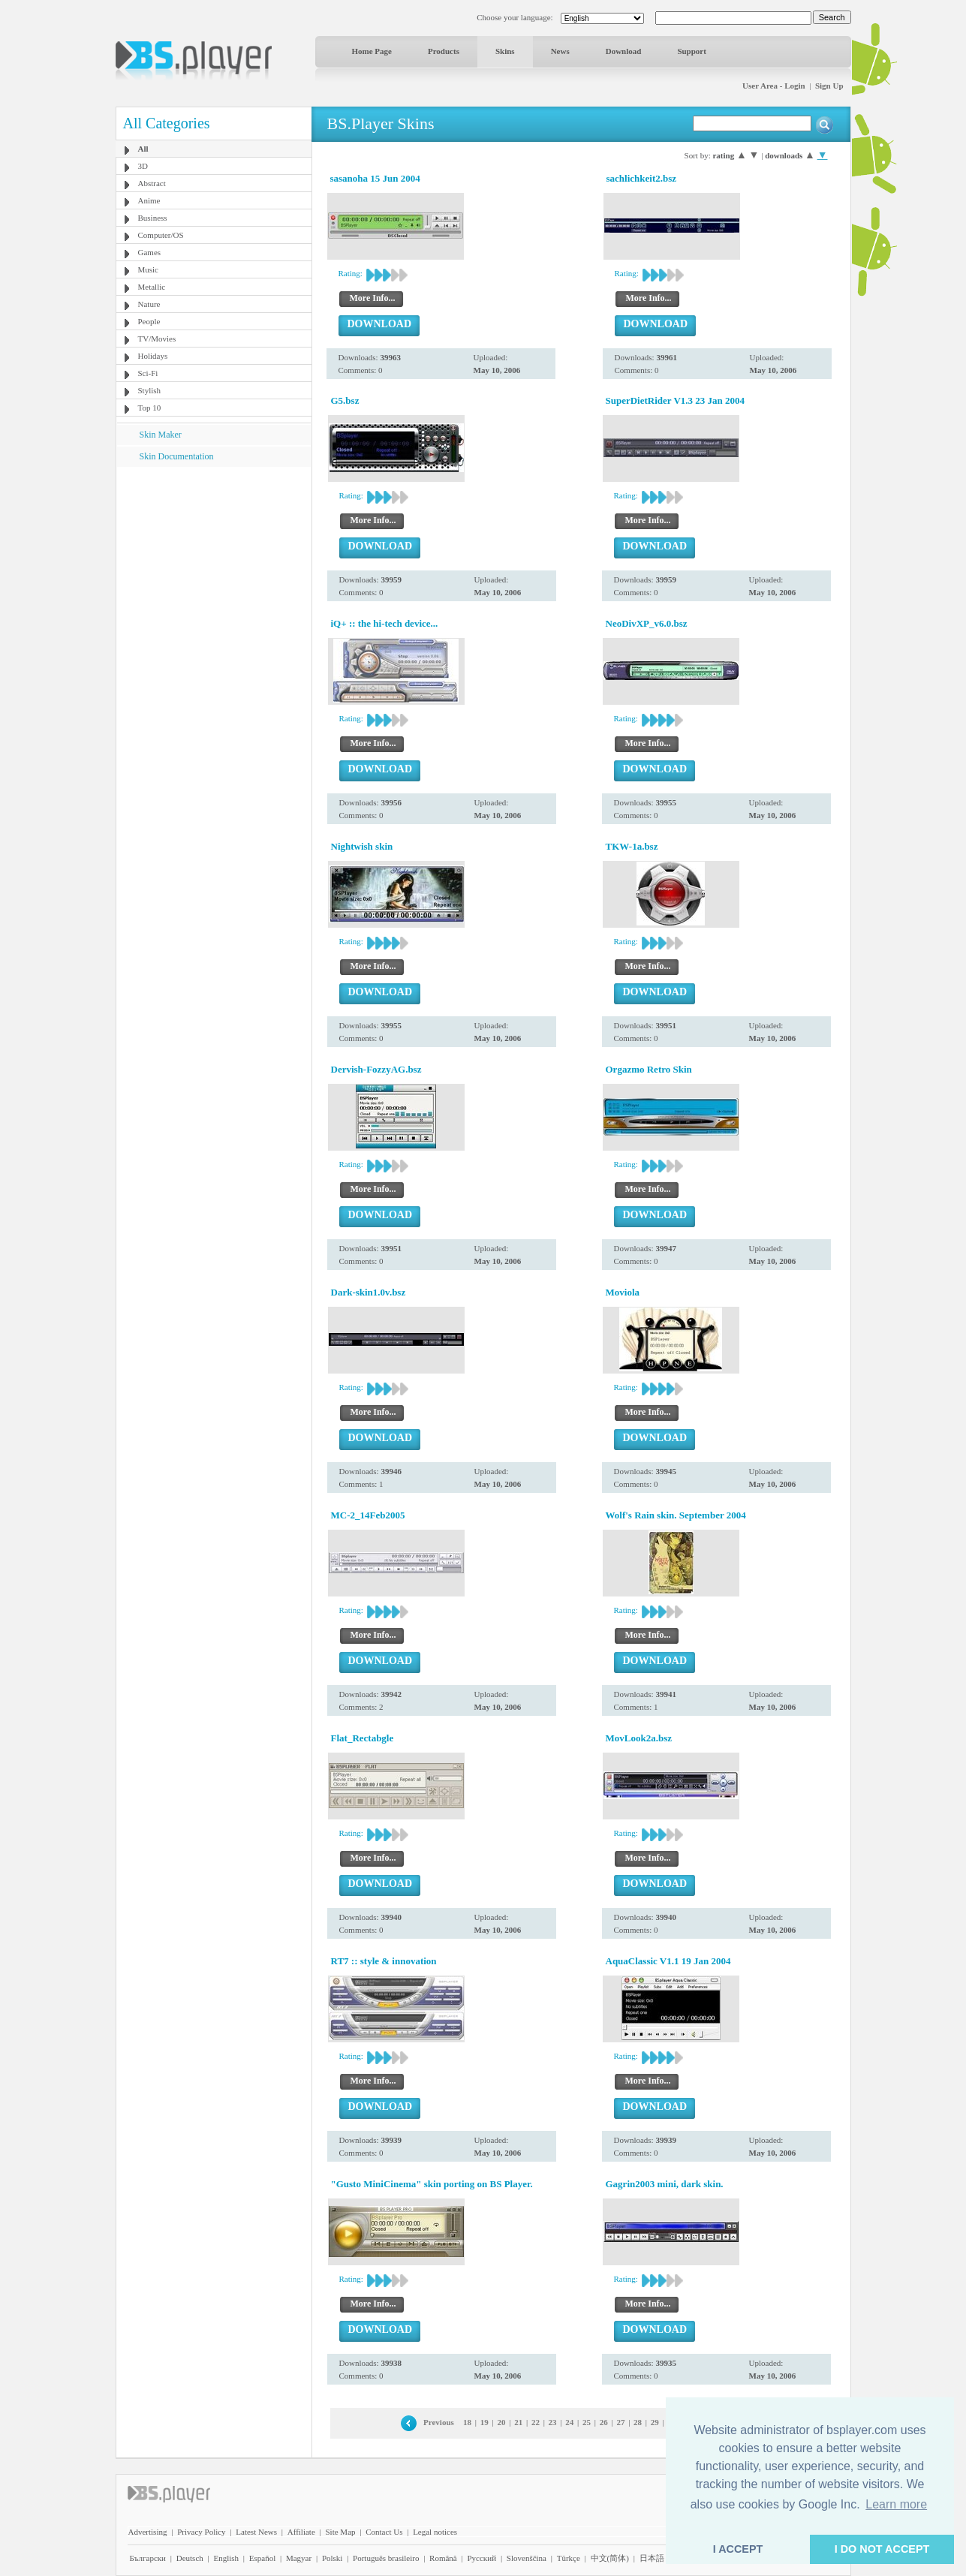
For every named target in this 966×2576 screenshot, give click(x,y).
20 (501, 2422)
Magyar (298, 2557)
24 (569, 2422)
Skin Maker (161, 434)
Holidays (153, 355)
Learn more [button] (896, 2504)
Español (262, 2557)
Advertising (147, 2531)
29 (655, 2422)
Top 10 (149, 407)
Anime (149, 200)
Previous (438, 2422)
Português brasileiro (386, 2557)
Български (148, 2557)
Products (443, 51)
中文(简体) (610, 2557)
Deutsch (189, 2557)
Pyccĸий (481, 2557)
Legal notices (435, 2531)
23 (553, 2422)
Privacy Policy (201, 2531)
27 (620, 2422)
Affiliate (301, 2531)
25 (586, 2422)
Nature (149, 303)
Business (152, 217)
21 (518, 2422)
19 (484, 2422)
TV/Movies (157, 338)
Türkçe (568, 2557)
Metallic (152, 286)
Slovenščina (526, 2557)
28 (637, 2422)
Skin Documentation (177, 456)
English (226, 2557)
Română (443, 2557)
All (143, 148)
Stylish (149, 390)
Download (624, 51)
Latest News (256, 2531)
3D (143, 165)
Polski (332, 2557)
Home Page (372, 51)
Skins (505, 51)
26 (604, 2422)
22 (535, 2422)
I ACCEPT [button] (738, 2549)
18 (467, 2422)
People (149, 321)
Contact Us (384, 2531)
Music (148, 269)
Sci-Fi (148, 373)
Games (149, 252)
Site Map (340, 2531)
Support (691, 51)
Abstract (152, 183)
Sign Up (829, 85)
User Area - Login (773, 85)
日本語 (651, 2557)
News (560, 51)
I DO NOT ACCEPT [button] (882, 2549)
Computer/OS (161, 234)
